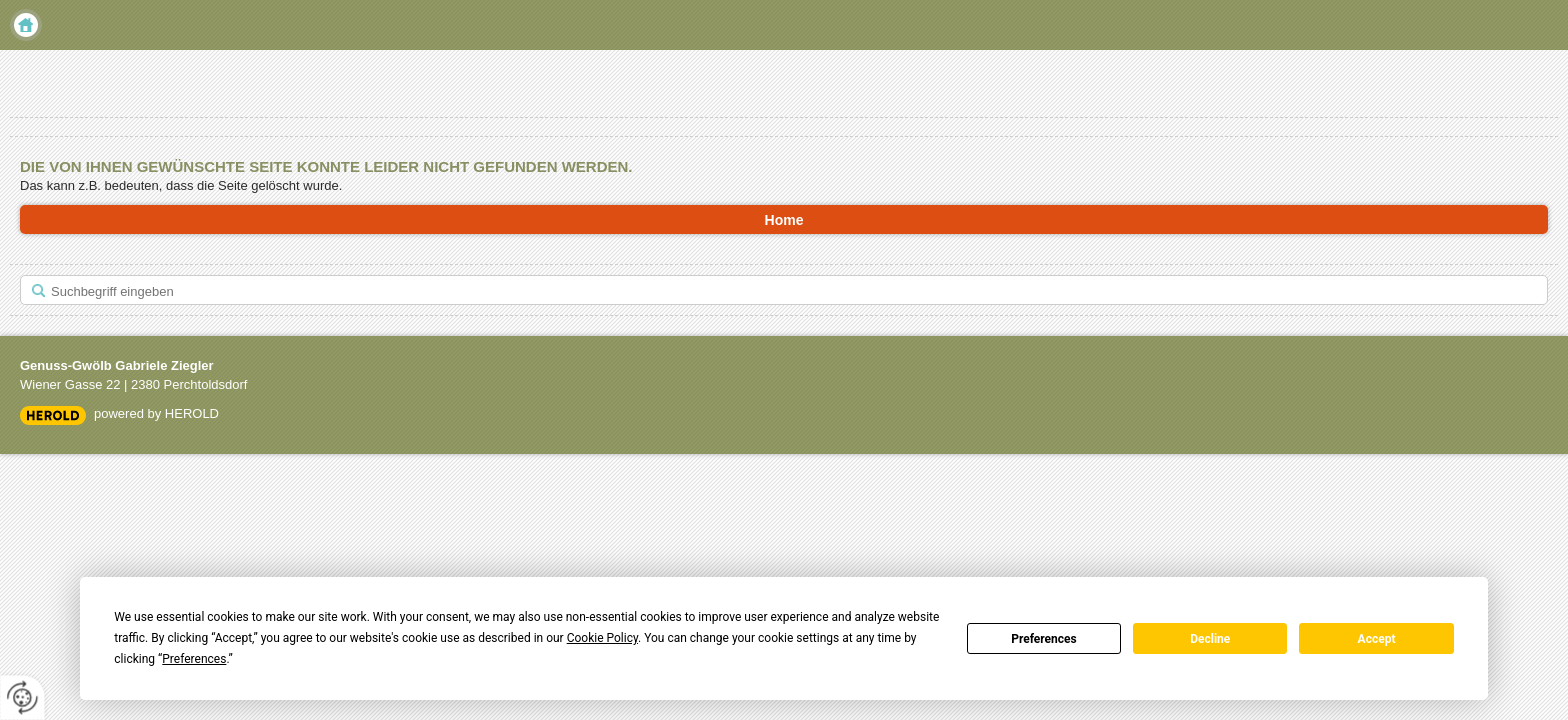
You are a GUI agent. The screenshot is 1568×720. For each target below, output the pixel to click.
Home (26, 25)
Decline (1210, 639)
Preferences (1044, 639)
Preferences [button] (194, 659)
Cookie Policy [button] (602, 638)
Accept (1377, 639)
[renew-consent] (22, 697)
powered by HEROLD (156, 413)
